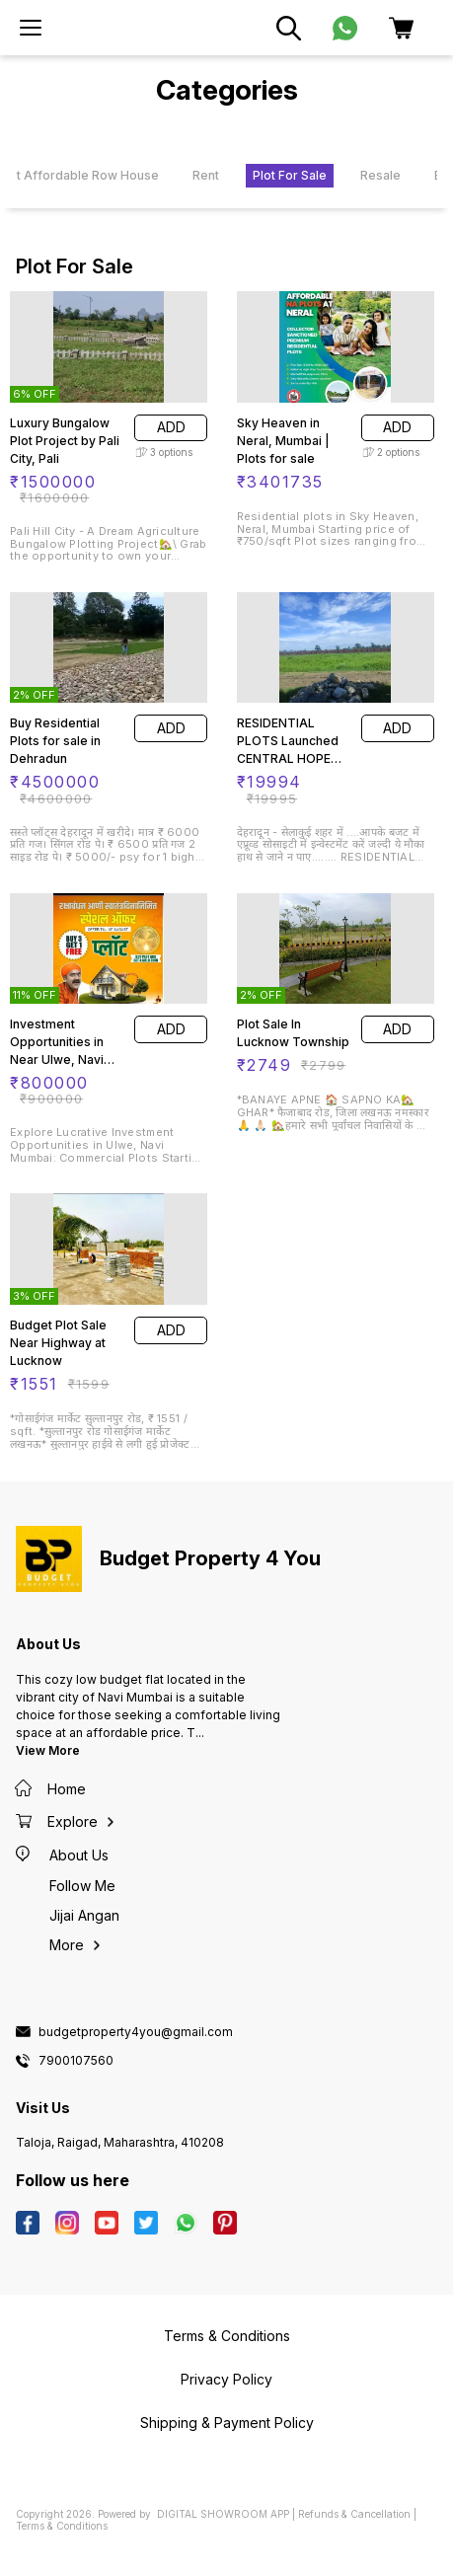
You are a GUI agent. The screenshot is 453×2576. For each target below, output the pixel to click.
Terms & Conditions (62, 2526)
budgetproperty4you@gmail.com (135, 2032)
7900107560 (75, 2061)
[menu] (30, 27)
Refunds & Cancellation (354, 2514)
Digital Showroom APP (223, 2514)
